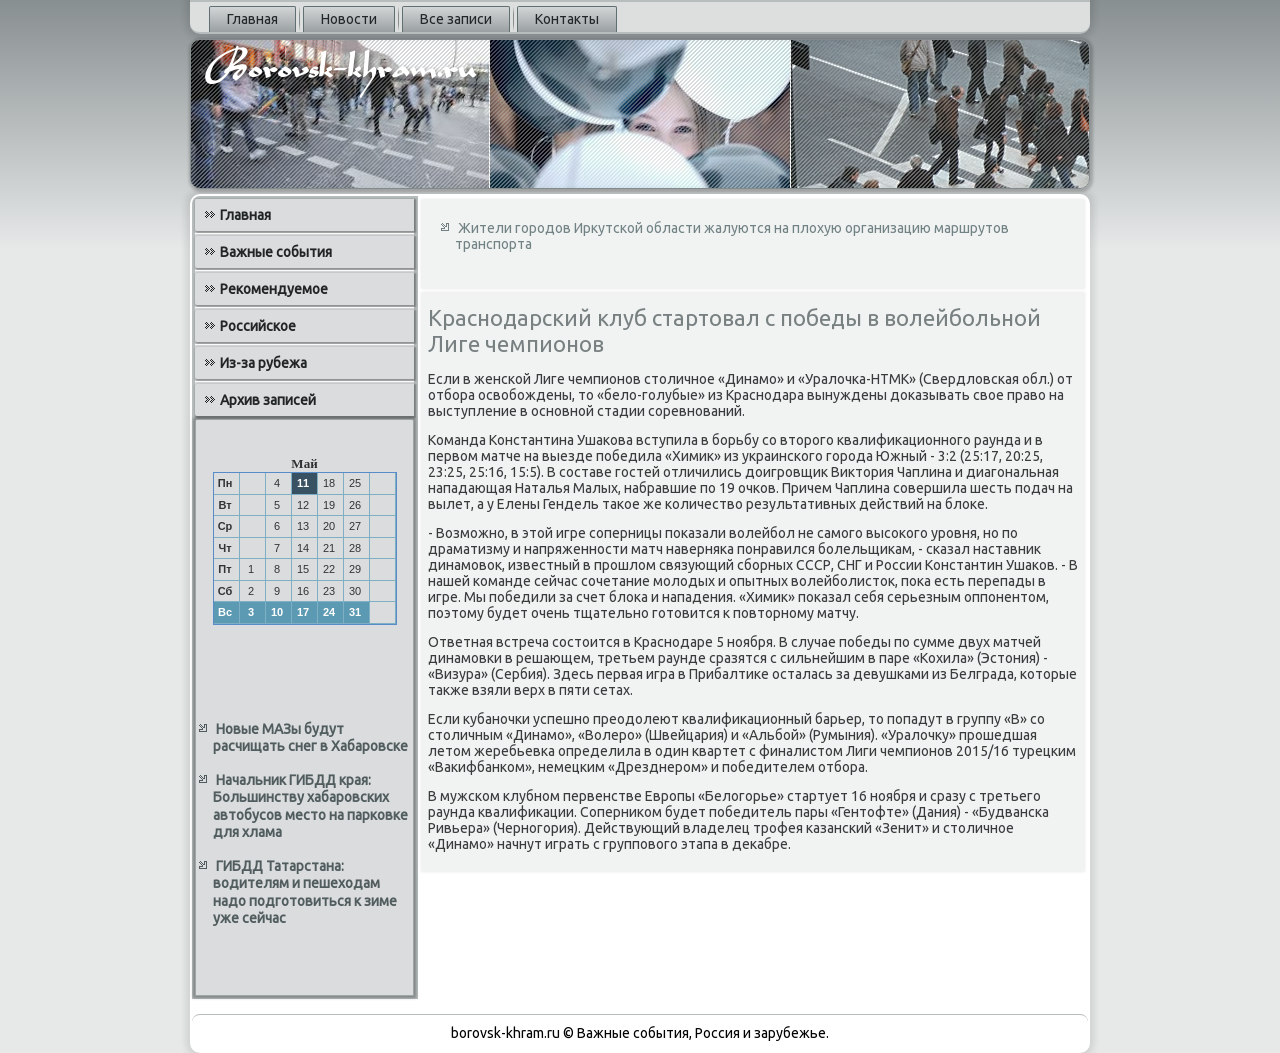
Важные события (276, 252)
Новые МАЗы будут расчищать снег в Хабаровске (310, 738)
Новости (349, 19)
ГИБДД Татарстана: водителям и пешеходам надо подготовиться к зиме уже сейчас (305, 892)
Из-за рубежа (263, 363)
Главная (252, 19)
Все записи (456, 19)
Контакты (567, 19)
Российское (258, 326)
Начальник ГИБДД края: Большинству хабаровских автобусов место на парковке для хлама (310, 806)
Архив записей (268, 400)
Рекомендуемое (274, 289)
